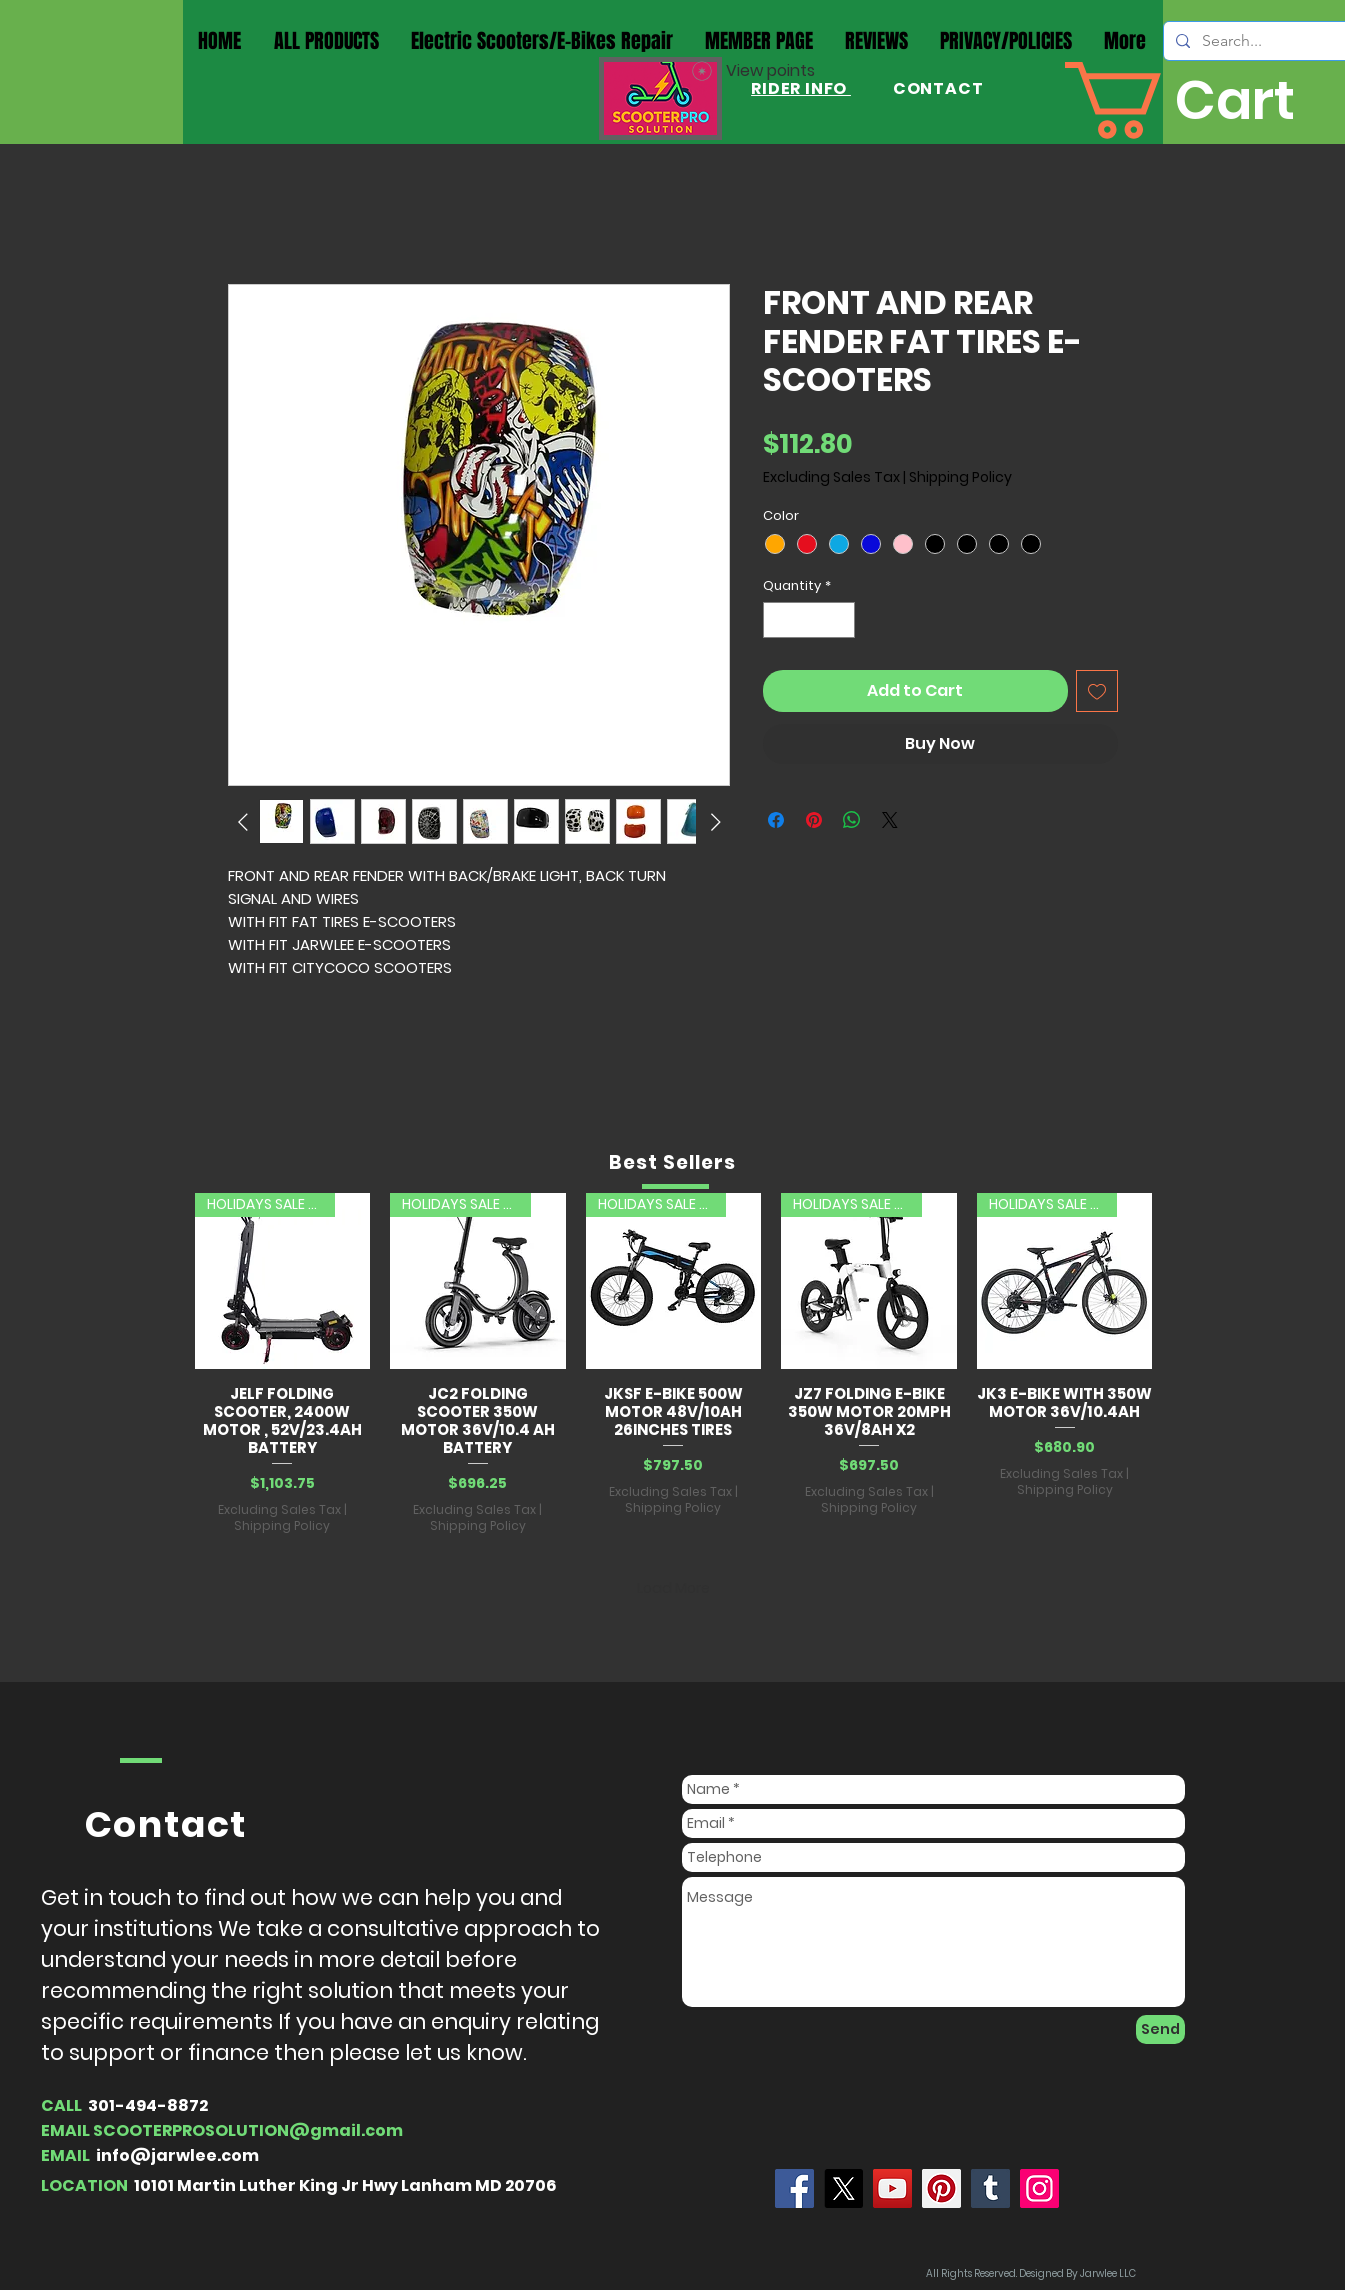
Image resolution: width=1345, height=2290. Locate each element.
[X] (843, 2188)
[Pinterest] (941, 2188)
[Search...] (1268, 41)
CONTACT (936, 88)
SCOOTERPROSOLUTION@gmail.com (248, 2130)
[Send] (1160, 2029)
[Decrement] (778, 620)
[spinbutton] (808, 620)
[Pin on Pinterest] (814, 820)
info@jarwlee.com (177, 2155)
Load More (673, 1588)
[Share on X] (890, 820)
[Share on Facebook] (776, 820)
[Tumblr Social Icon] (990, 2188)
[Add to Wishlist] (1097, 691)
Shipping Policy (960, 477)
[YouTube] (892, 2188)
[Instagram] (1039, 2188)
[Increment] (840, 620)
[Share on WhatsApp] (852, 820)
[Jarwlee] (794, 2188)
